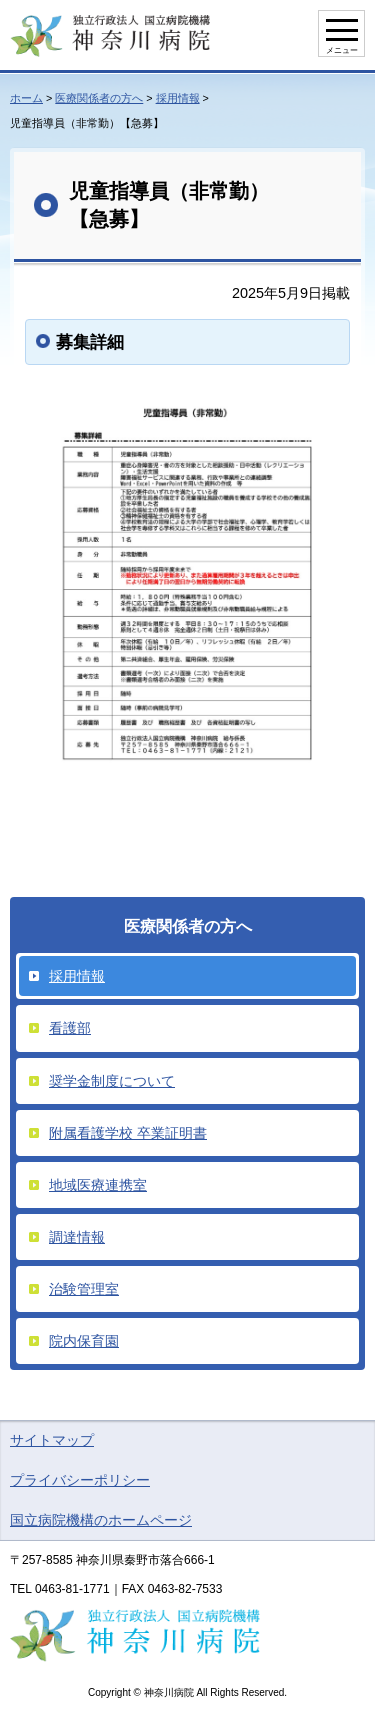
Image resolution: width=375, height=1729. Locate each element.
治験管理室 (84, 1289)
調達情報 (77, 1237)
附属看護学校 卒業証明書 (128, 1133)
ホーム (26, 98)
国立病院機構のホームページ (101, 1520)
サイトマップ (52, 1440)
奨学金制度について (112, 1081)
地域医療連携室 (98, 1185)
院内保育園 (84, 1341)
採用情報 (178, 98)
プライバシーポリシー (80, 1480)
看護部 (70, 1028)
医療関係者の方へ (99, 98)
